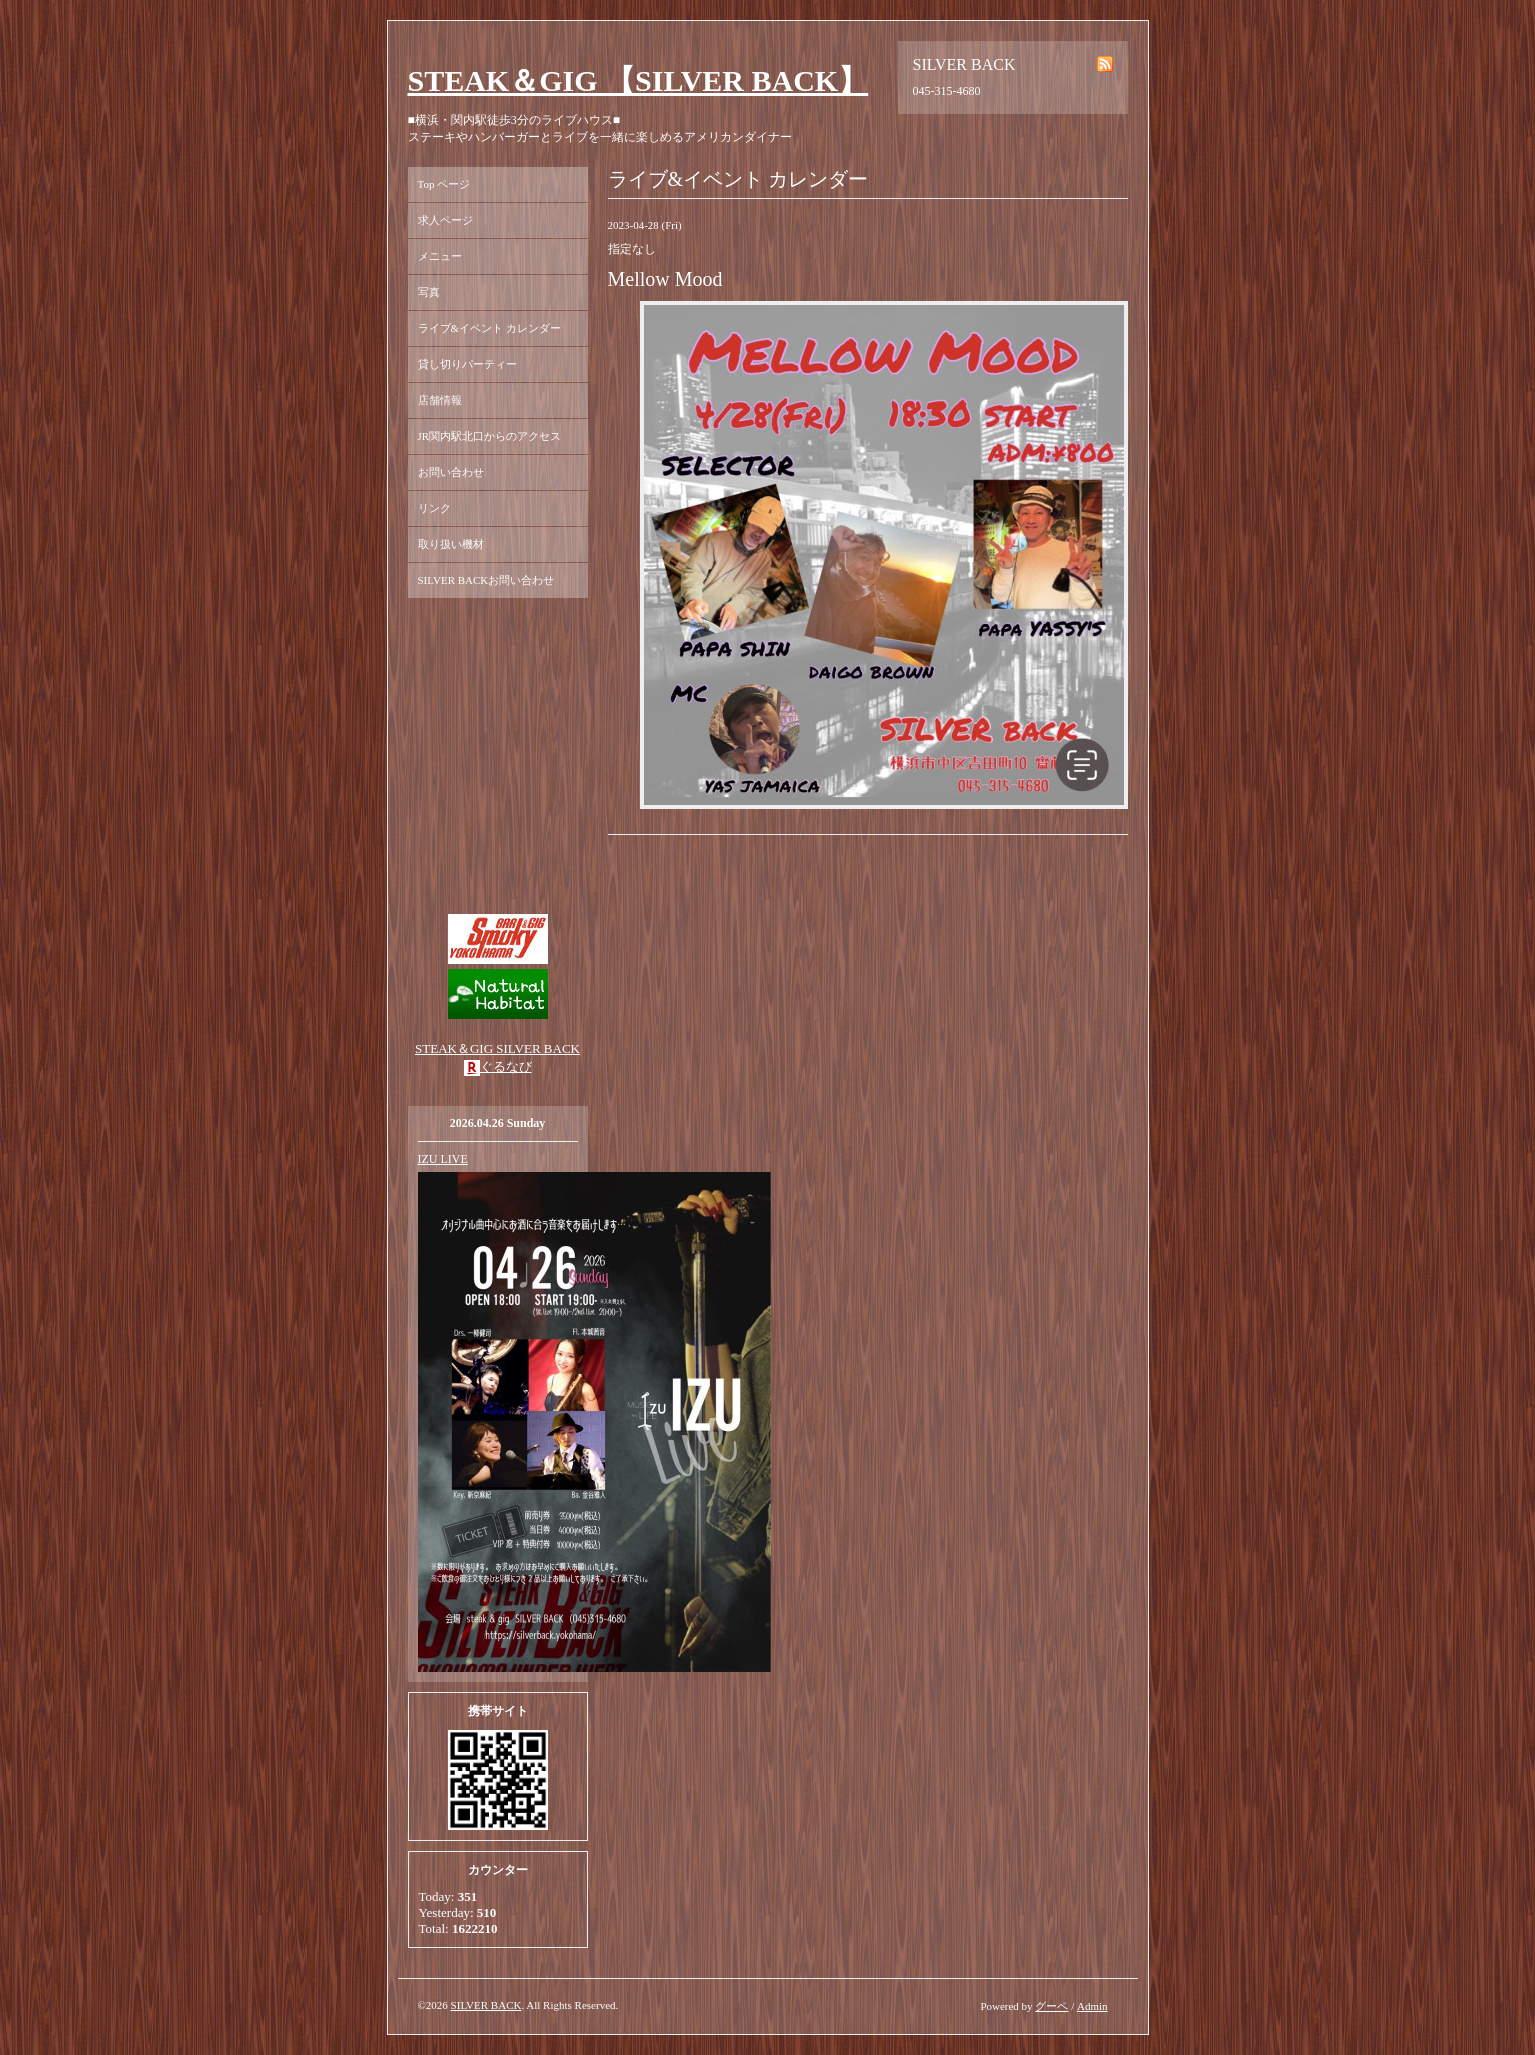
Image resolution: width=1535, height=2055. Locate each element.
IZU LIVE (443, 1159)
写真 (429, 292)
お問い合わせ (451, 472)
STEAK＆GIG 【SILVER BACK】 (638, 80)
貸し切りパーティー (467, 364)
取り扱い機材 (451, 544)
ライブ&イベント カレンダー (489, 328)
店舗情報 (440, 400)
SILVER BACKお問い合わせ (486, 580)
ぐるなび (506, 1066)
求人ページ (445, 220)
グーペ (1051, 2006)
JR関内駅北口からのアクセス (490, 436)
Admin (1092, 2006)
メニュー (440, 256)
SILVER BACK (486, 2005)
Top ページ (444, 184)
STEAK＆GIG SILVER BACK (497, 1048)
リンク (434, 508)
